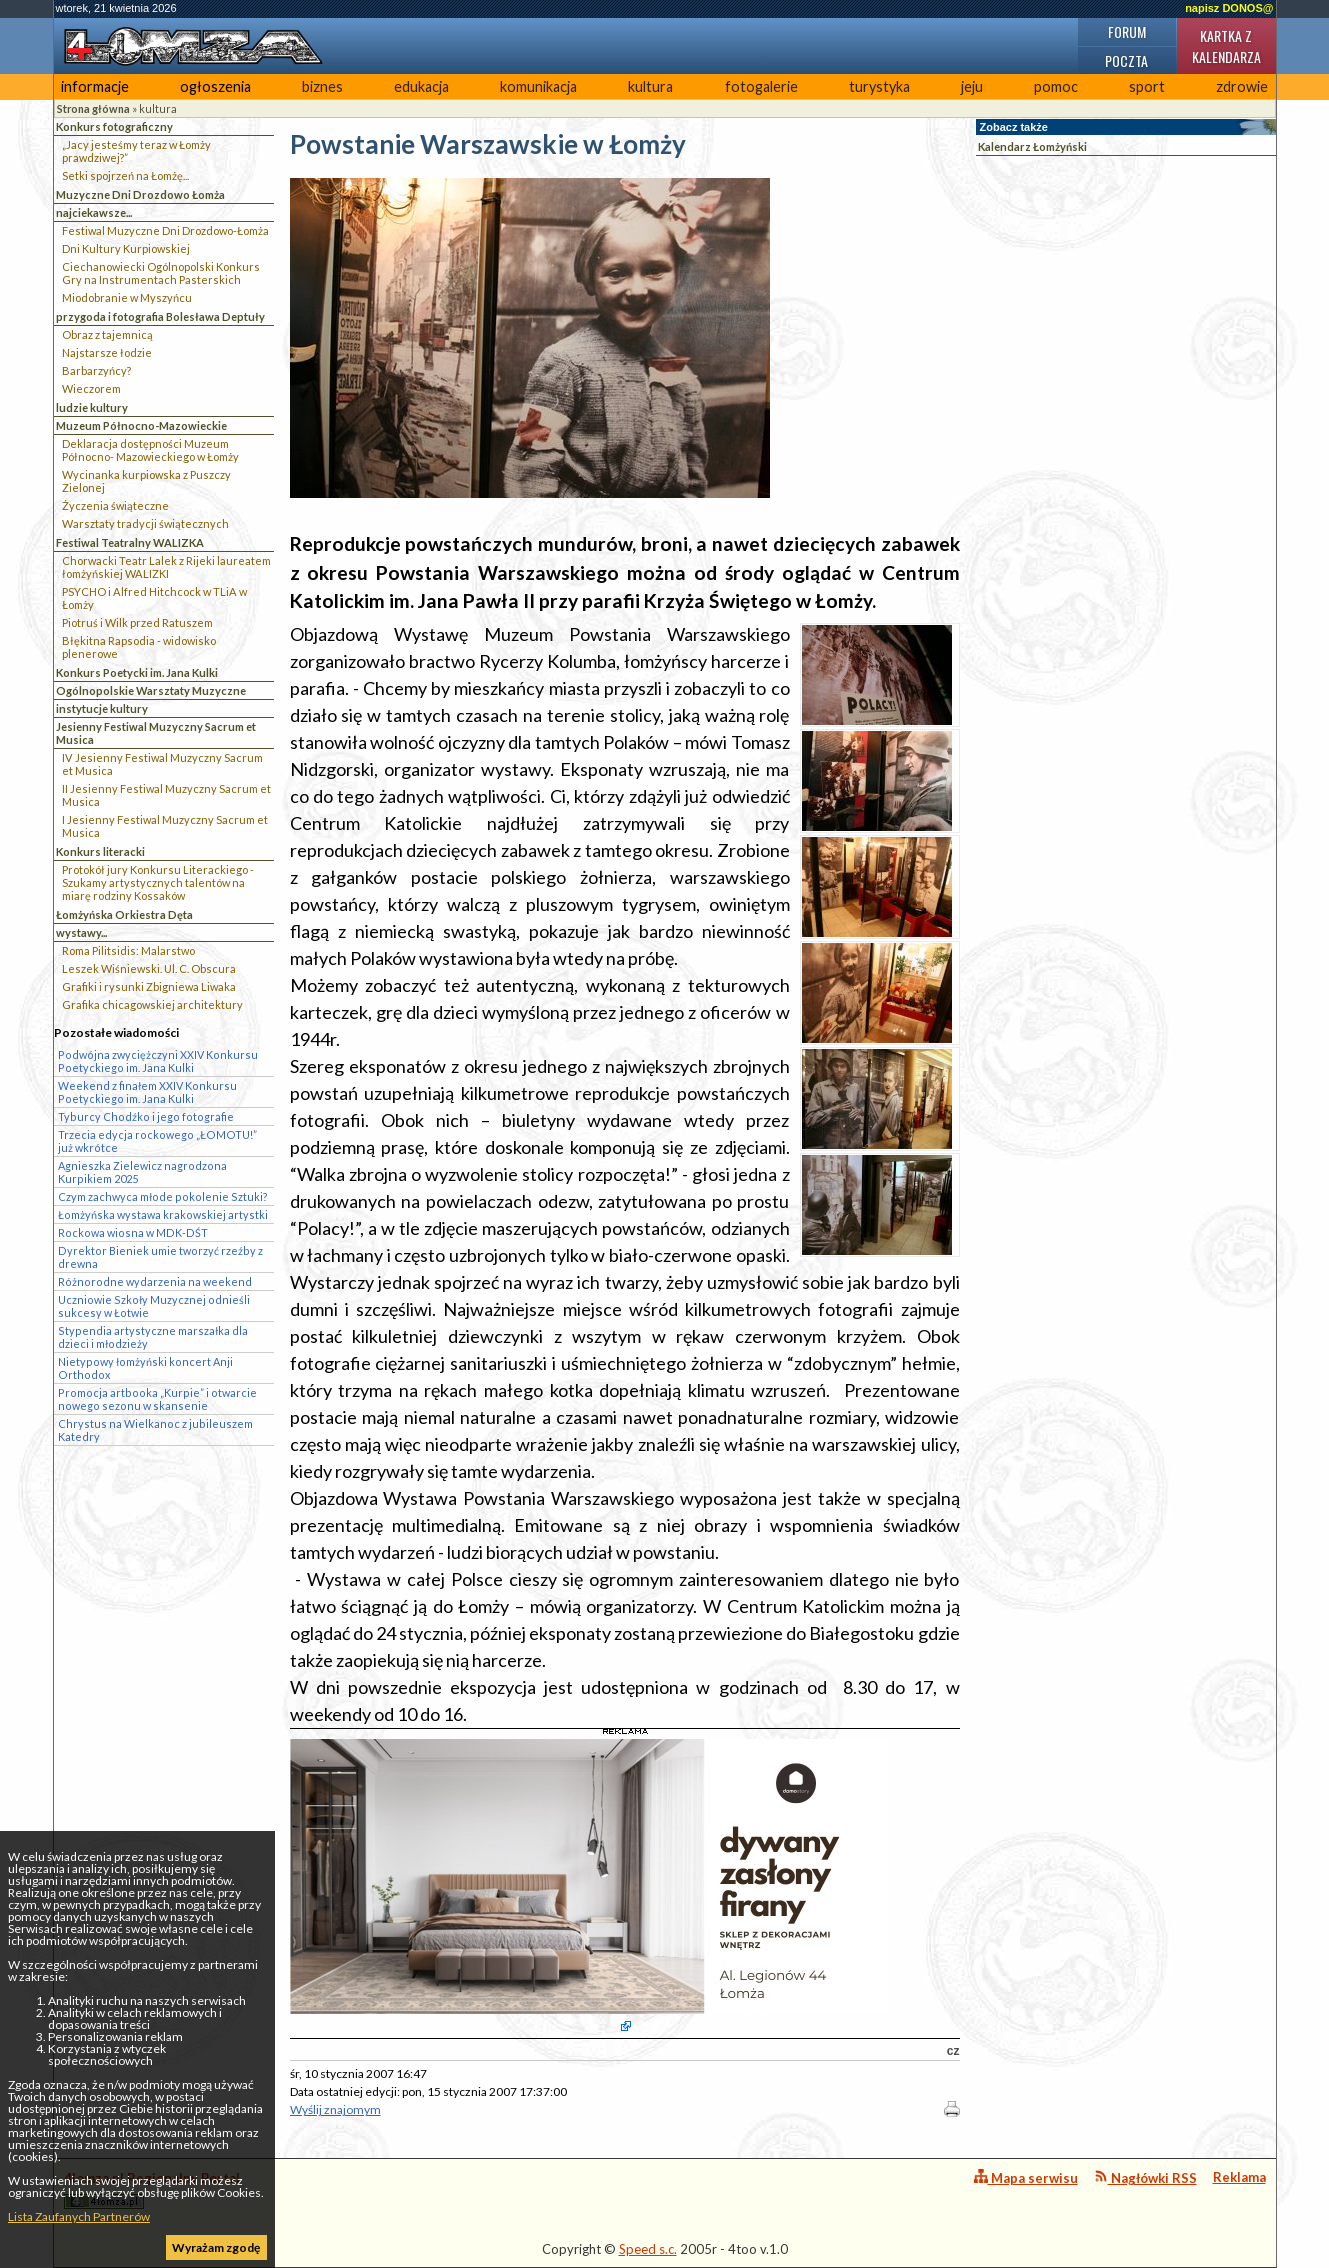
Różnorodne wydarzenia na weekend (155, 1281)
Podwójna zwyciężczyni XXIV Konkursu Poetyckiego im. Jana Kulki (158, 1061)
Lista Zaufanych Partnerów (79, 2216)
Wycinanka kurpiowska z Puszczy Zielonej (146, 481)
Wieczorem (91, 388)
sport (1147, 86)
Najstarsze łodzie (107, 352)
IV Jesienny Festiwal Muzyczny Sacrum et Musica (162, 764)
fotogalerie (761, 86)
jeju (972, 86)
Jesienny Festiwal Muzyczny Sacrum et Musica (156, 733)
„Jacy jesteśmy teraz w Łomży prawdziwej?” (136, 151)
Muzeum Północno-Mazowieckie (141, 425)
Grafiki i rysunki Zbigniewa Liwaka (149, 986)
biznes (322, 86)
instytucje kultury (102, 708)
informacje (95, 86)
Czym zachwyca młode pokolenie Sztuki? (163, 1196)
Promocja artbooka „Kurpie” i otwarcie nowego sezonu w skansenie (157, 1399)
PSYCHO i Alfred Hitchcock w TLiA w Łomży (154, 598)
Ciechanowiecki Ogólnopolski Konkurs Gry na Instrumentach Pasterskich (161, 273)
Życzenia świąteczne (115, 505)
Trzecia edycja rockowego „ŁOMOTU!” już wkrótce (157, 1141)
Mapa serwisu (1026, 2177)
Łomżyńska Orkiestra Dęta (124, 914)
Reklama (1239, 2177)
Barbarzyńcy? (96, 370)
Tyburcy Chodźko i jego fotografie (146, 1116)
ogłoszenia (215, 86)
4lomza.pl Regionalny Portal (152, 2189)
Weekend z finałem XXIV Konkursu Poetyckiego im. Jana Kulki (147, 1092)
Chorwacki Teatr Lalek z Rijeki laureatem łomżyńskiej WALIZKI (166, 567)
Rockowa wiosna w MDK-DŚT (133, 1232)
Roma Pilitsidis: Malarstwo (128, 950)
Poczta (1126, 60)
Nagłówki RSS (1145, 2177)
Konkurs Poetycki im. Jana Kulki (137, 672)
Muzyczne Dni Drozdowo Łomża (140, 194)
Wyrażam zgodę (216, 2247)
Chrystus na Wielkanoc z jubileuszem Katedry (155, 1430)
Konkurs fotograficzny (114, 126)
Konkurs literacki (100, 851)
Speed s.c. (648, 2249)
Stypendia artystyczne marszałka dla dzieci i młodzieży (153, 1337)
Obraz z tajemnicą (107, 334)
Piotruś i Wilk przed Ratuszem (137, 622)
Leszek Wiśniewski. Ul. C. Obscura (149, 968)
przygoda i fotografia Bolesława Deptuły (160, 316)
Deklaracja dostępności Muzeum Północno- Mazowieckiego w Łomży (150, 450)
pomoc (1056, 86)
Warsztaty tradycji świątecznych (145, 523)
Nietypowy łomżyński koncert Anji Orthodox (145, 1368)
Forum (1127, 31)
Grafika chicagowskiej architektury (152, 1004)
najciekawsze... (94, 212)
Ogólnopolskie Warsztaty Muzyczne (151, 690)
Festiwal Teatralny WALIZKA (130, 542)
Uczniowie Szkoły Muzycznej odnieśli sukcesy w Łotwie (154, 1306)
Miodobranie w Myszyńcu (127, 297)
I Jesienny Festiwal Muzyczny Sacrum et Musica (165, 826)
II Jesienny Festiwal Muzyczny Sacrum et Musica (166, 795)
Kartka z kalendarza (1226, 46)
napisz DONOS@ (1229, 8)
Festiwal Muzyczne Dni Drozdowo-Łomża (165, 230)
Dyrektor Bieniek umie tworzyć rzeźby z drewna (160, 1257)
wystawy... (81, 932)
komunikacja (538, 86)
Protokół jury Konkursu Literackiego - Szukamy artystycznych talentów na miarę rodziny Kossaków (158, 882)
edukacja (421, 86)
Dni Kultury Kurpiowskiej (126, 248)
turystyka (879, 86)
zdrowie (1242, 86)
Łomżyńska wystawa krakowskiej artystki (163, 1214)
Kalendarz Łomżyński (1032, 146)
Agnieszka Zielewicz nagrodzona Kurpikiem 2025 (142, 1172)
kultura (650, 86)
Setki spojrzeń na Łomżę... (125, 175)
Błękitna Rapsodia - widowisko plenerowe (139, 647)
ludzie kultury (92, 407)
